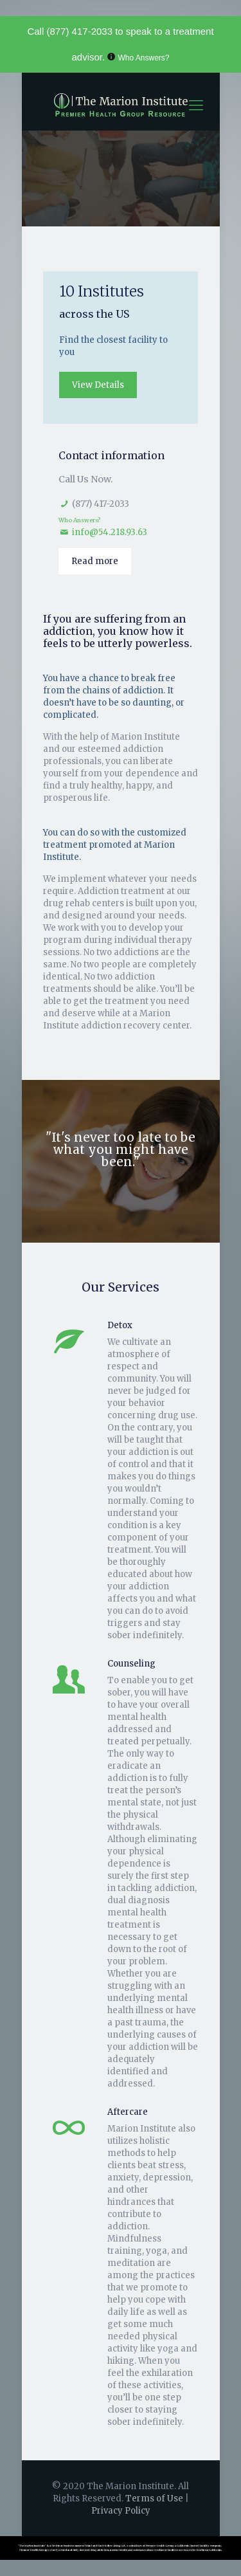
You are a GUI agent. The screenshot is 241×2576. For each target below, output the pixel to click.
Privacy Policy (120, 2510)
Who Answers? (144, 57)
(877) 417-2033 (79, 31)
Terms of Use (155, 2498)
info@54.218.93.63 (109, 532)
